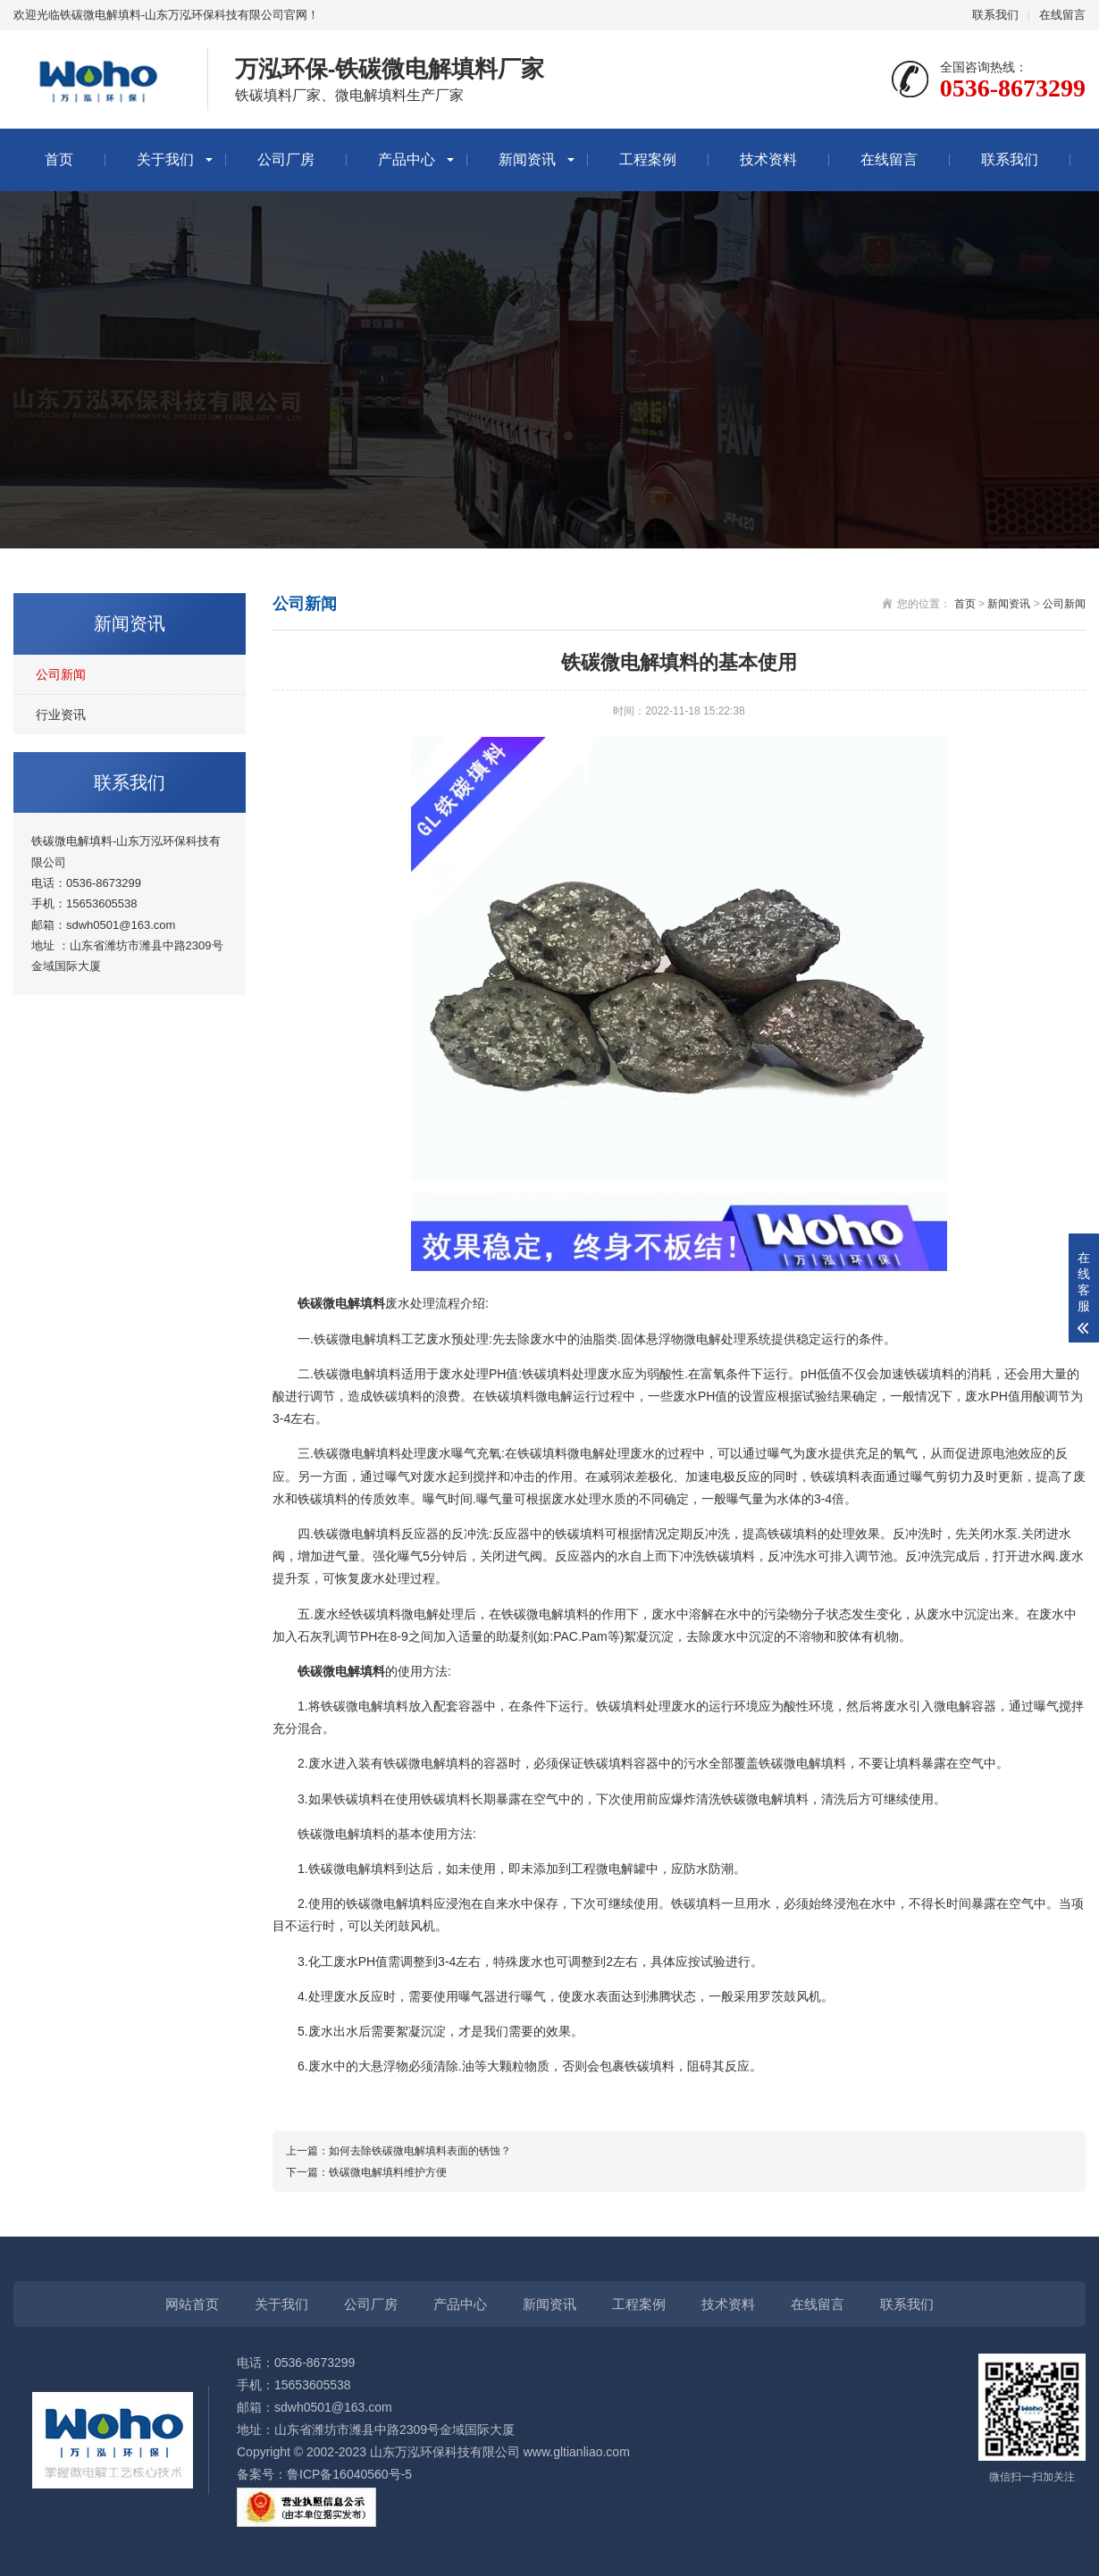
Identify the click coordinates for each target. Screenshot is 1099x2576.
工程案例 (647, 159)
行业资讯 (61, 714)
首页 (59, 159)
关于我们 (165, 159)
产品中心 (406, 159)
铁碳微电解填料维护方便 (388, 2172)
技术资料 (768, 159)
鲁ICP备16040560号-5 (349, 2474)
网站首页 (192, 2304)
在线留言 (1062, 14)
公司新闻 (61, 674)
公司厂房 (286, 159)
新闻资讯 (527, 159)
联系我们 (995, 14)
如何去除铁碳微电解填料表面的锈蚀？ (420, 2151)
